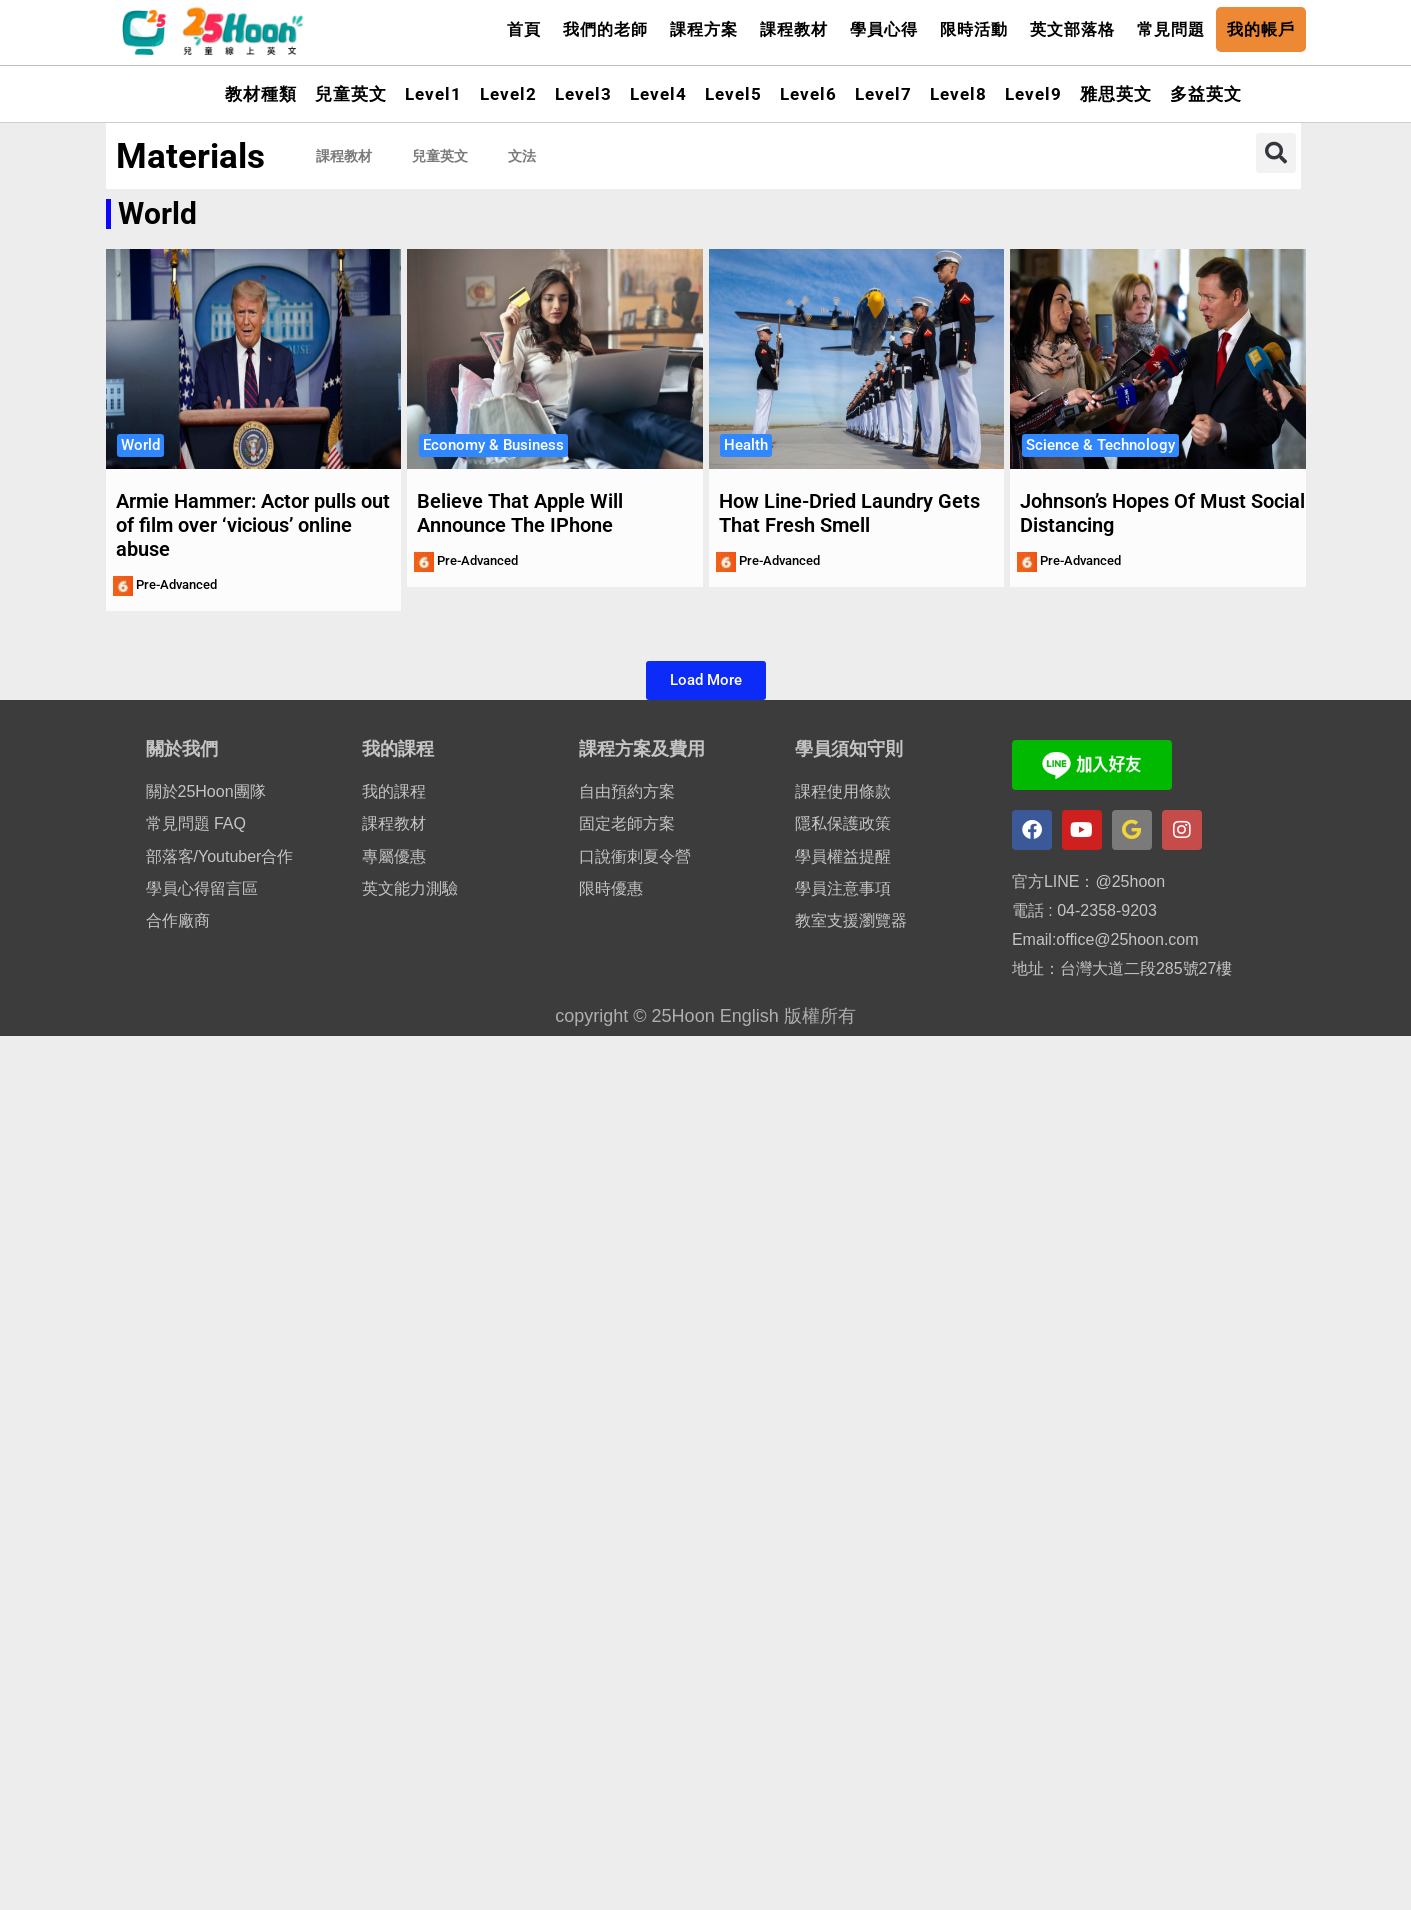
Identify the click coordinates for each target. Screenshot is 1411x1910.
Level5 (733, 94)
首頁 (524, 29)
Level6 (808, 94)
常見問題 (1171, 29)
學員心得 (884, 29)
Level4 (658, 94)
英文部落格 (1072, 29)
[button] (1276, 153)
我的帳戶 (1261, 29)
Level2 (508, 94)
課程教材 (794, 29)
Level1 (433, 94)
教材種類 (261, 94)
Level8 (958, 94)
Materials (190, 156)
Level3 (583, 94)
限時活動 (974, 29)
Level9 (1033, 94)
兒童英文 (351, 94)
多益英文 (1206, 94)
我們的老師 (605, 29)
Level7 (883, 94)
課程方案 (704, 29)
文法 (522, 156)
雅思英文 (1116, 94)
